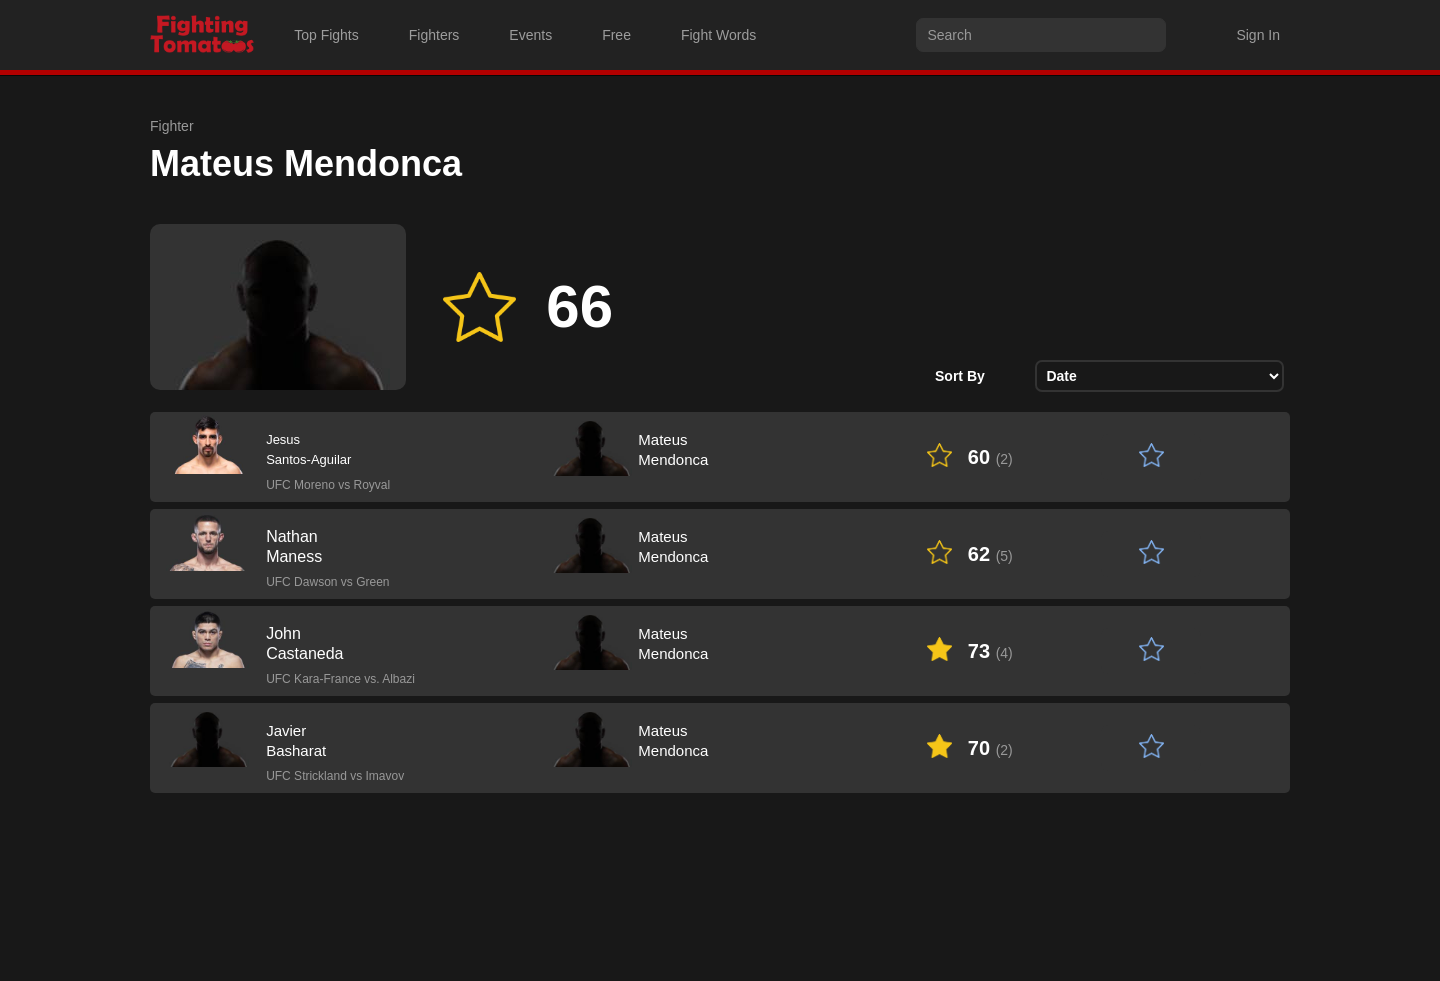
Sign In (1258, 35)
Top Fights (326, 35)
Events (530, 35)
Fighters (434, 35)
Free (616, 35)
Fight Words (718, 35)
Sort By (960, 376)
